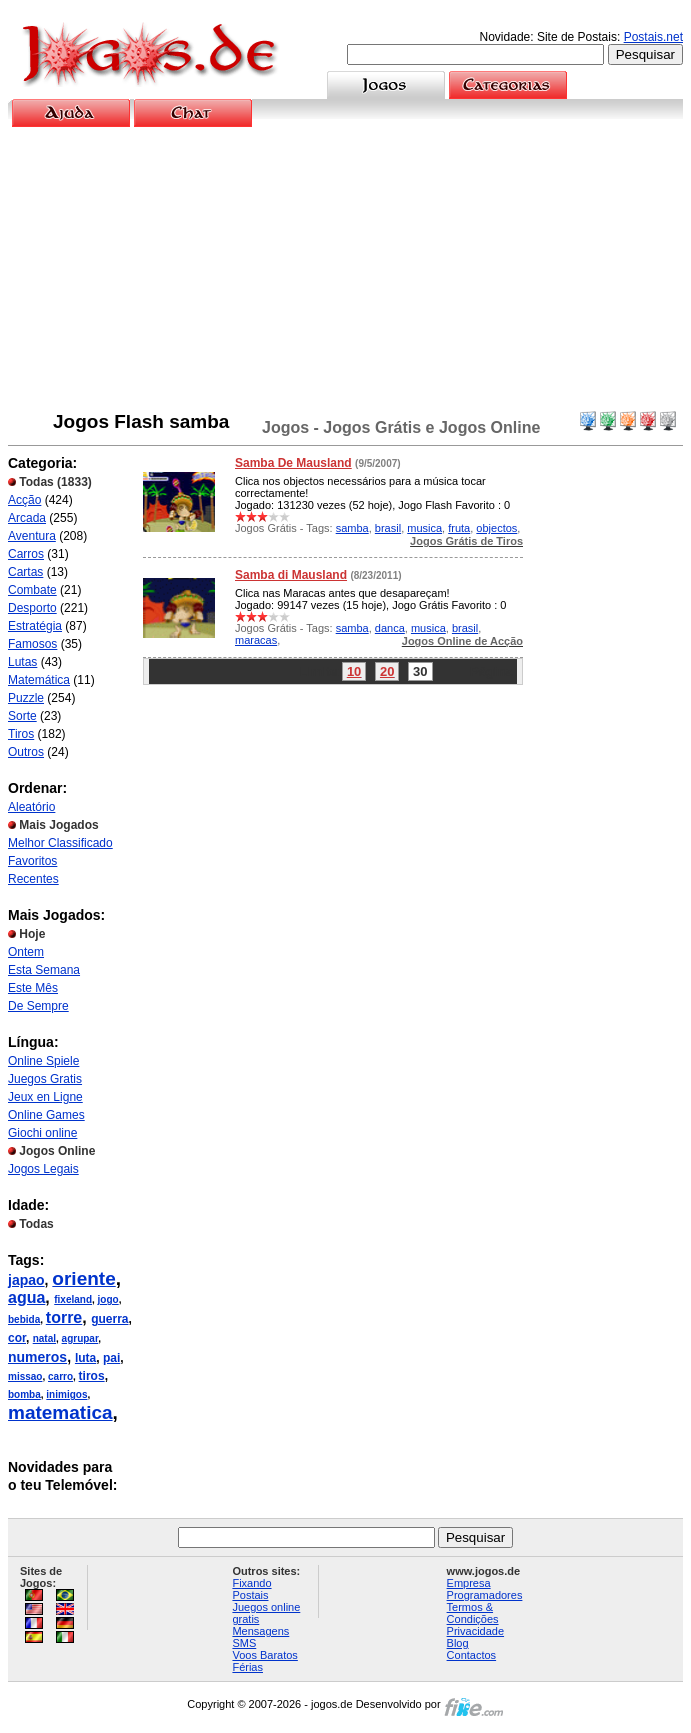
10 (354, 671)
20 (387, 671)
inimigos (66, 1394)
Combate (32, 590)
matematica (60, 1412)
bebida (24, 1319)
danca (390, 628)
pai (111, 1358)
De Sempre (38, 1006)
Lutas (22, 662)
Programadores (485, 1595)
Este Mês (33, 988)
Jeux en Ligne (45, 1097)
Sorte (22, 716)
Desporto (32, 608)
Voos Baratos (264, 1655)
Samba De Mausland (293, 463)
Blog (458, 1643)
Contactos (472, 1655)
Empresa (469, 1583)
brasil (388, 528)
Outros (26, 752)
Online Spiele (43, 1061)
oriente (83, 1278)
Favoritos (32, 861)
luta (85, 1358)
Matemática (39, 680)
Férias (247, 1667)
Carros (26, 554)
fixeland (73, 1299)
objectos (496, 528)
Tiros (21, 734)
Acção (24, 500)
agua (26, 1297)
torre (64, 1317)
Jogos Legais (43, 1169)
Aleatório (31, 807)
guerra (109, 1319)
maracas (256, 640)
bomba (24, 1394)
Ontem (26, 952)
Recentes (33, 879)
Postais (250, 1595)
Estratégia (35, 626)
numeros (37, 1357)
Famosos (32, 644)
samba (352, 528)
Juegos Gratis (45, 1079)
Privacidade (475, 1631)
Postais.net (653, 37)
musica (424, 528)
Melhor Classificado (60, 843)
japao (26, 1280)
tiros (92, 1376)
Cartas (25, 572)
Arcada (27, 518)
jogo (108, 1299)
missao (25, 1376)
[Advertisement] (346, 269)
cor (17, 1338)
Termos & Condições (473, 1613)
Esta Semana (44, 970)
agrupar (80, 1338)
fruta (459, 528)
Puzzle (26, 698)
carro (60, 1376)
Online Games (46, 1115)
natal (44, 1338)
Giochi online (42, 1133)
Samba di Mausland (291, 575)
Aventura (32, 536)
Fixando (251, 1583)
